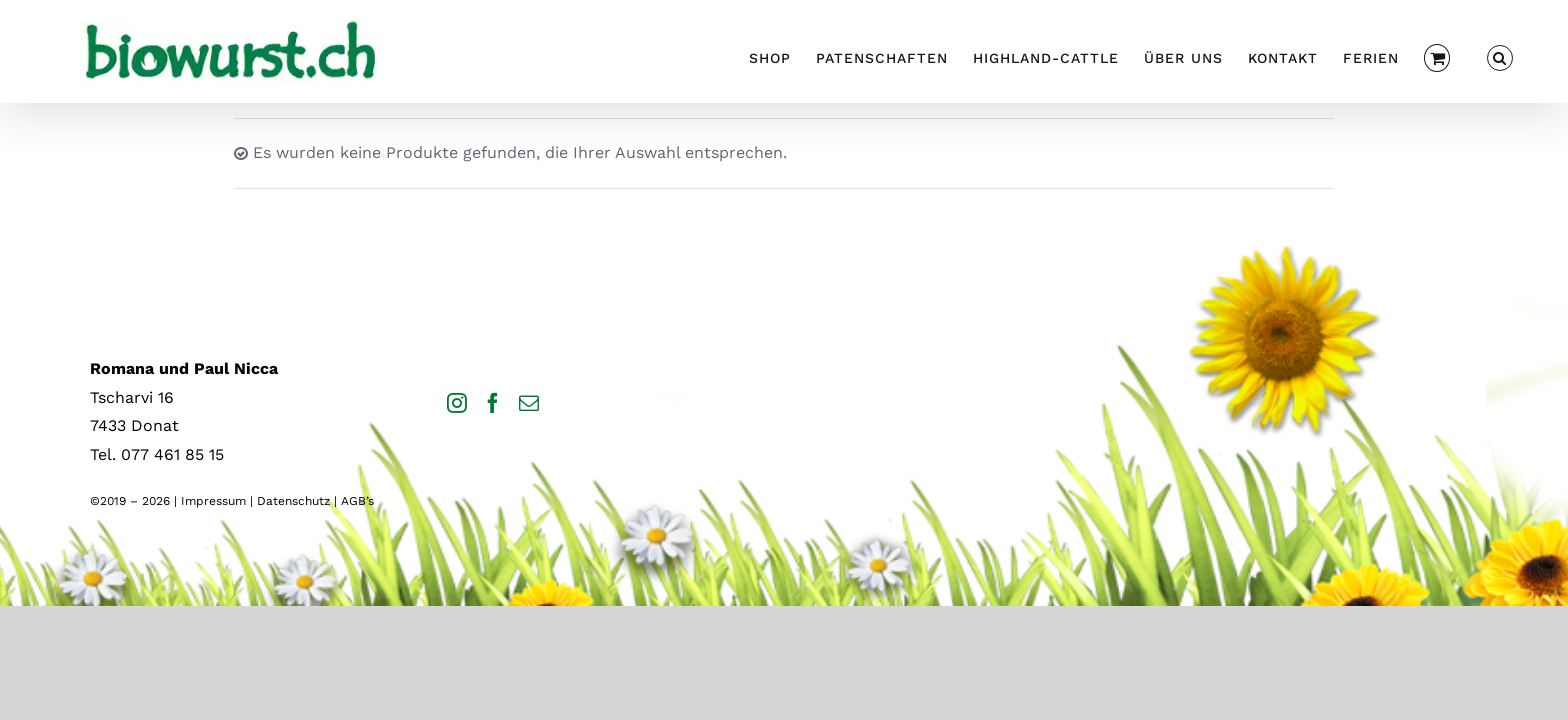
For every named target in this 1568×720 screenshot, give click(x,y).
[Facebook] (493, 403)
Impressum (213, 501)
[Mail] (529, 403)
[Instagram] (457, 403)
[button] (1525, 55)
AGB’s (357, 501)
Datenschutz (293, 501)
